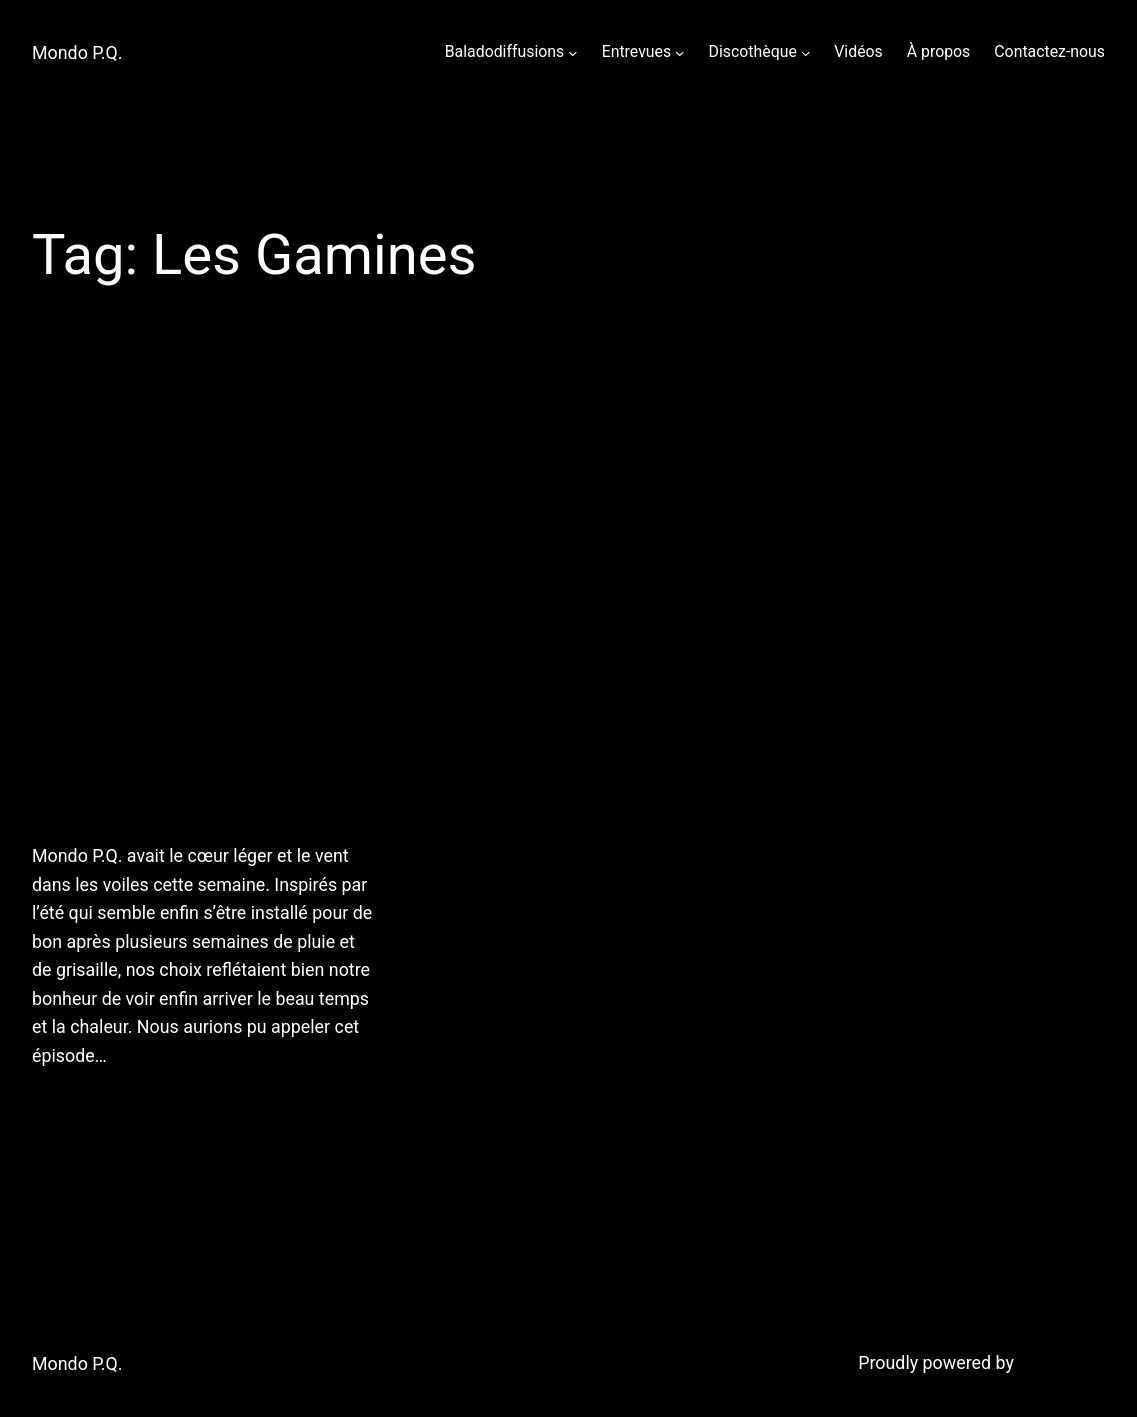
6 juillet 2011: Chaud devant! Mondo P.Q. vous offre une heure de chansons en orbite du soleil (202, 598)
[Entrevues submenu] (680, 52)
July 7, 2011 (74, 1106)
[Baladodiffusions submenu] (573, 52)
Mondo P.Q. (77, 52)
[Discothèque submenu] (806, 52)
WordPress (1061, 1362)
